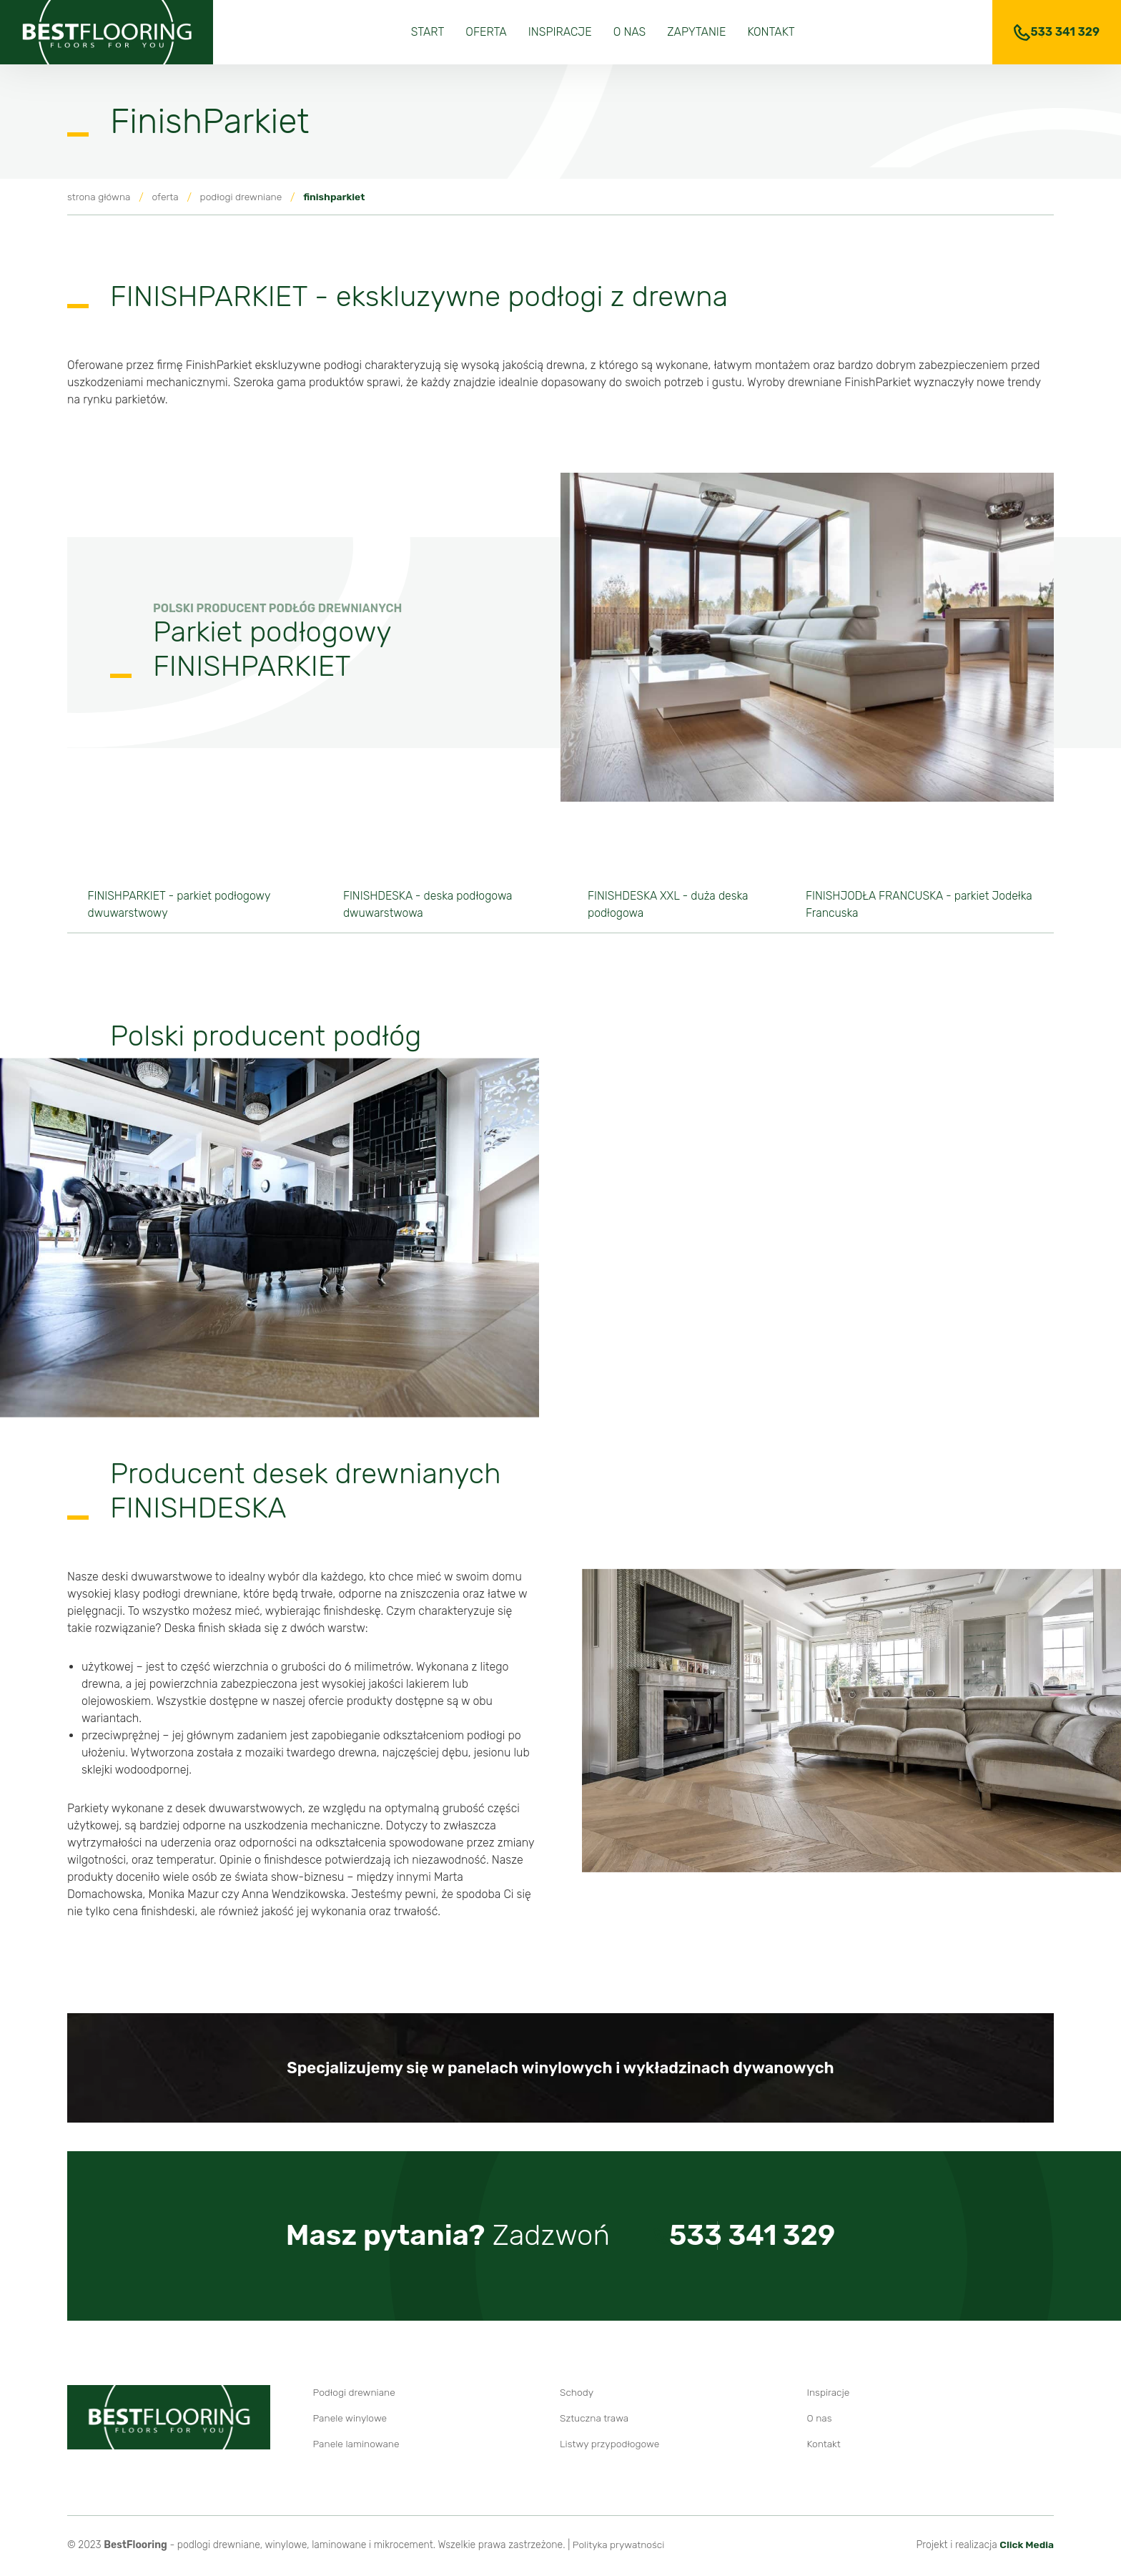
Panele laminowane (357, 2446)
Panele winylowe (350, 2420)
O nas (629, 32)
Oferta (485, 32)
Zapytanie (696, 32)
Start (428, 32)
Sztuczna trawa (595, 2420)
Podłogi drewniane (355, 2395)
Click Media (1026, 2547)
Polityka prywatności (619, 2547)
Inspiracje (560, 32)
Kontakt (770, 32)
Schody (577, 2395)
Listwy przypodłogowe (610, 2446)
